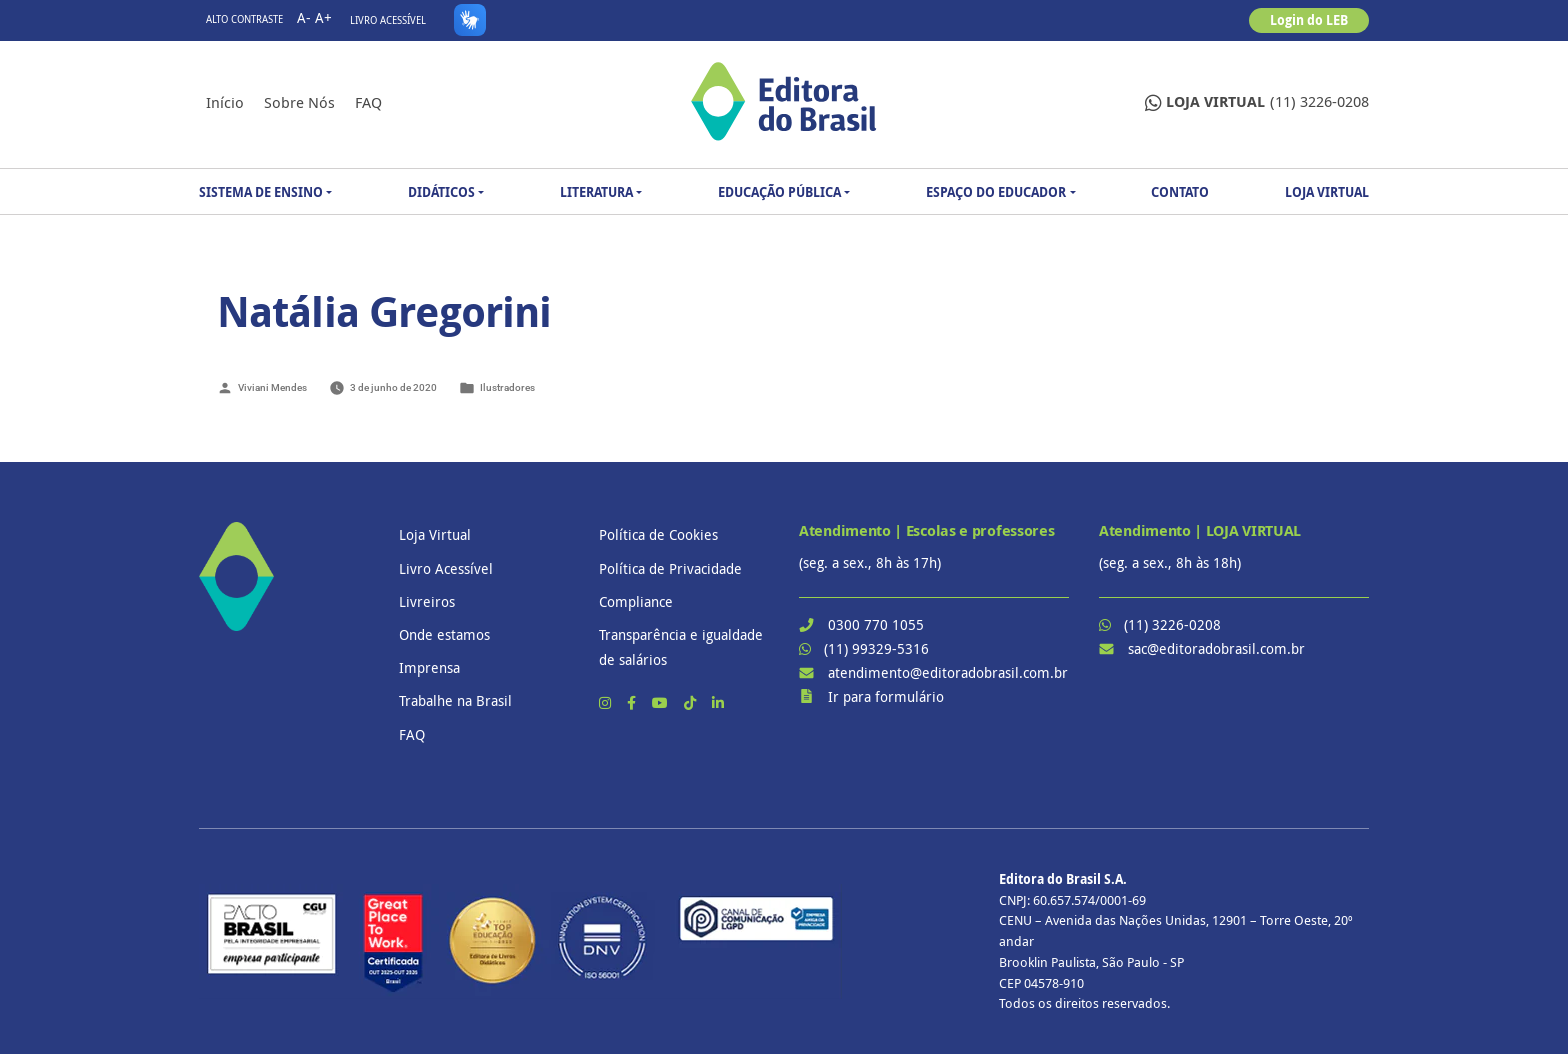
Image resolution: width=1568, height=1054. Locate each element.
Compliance (636, 601)
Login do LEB (1309, 20)
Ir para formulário (886, 696)
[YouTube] (662, 702)
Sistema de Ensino (261, 192)
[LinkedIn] (718, 702)
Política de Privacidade (670, 568)
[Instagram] (607, 702)
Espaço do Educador (996, 192)
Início (225, 102)
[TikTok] (692, 702)
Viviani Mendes (272, 387)
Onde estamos (444, 634)
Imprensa (429, 667)
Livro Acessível (388, 20)
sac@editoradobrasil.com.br (1216, 648)
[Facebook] (633, 702)
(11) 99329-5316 (876, 648)
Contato (1180, 192)
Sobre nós (299, 102)
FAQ (368, 102)
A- (304, 17)
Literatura (596, 192)
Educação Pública (779, 192)
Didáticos (441, 192)
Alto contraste (244, 19)
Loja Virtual (1327, 192)
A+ (323, 17)
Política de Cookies (658, 534)
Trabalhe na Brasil (455, 700)
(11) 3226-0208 (1257, 102)
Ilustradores (507, 387)
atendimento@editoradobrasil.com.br (948, 672)
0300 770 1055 (876, 624)
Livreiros (427, 601)
